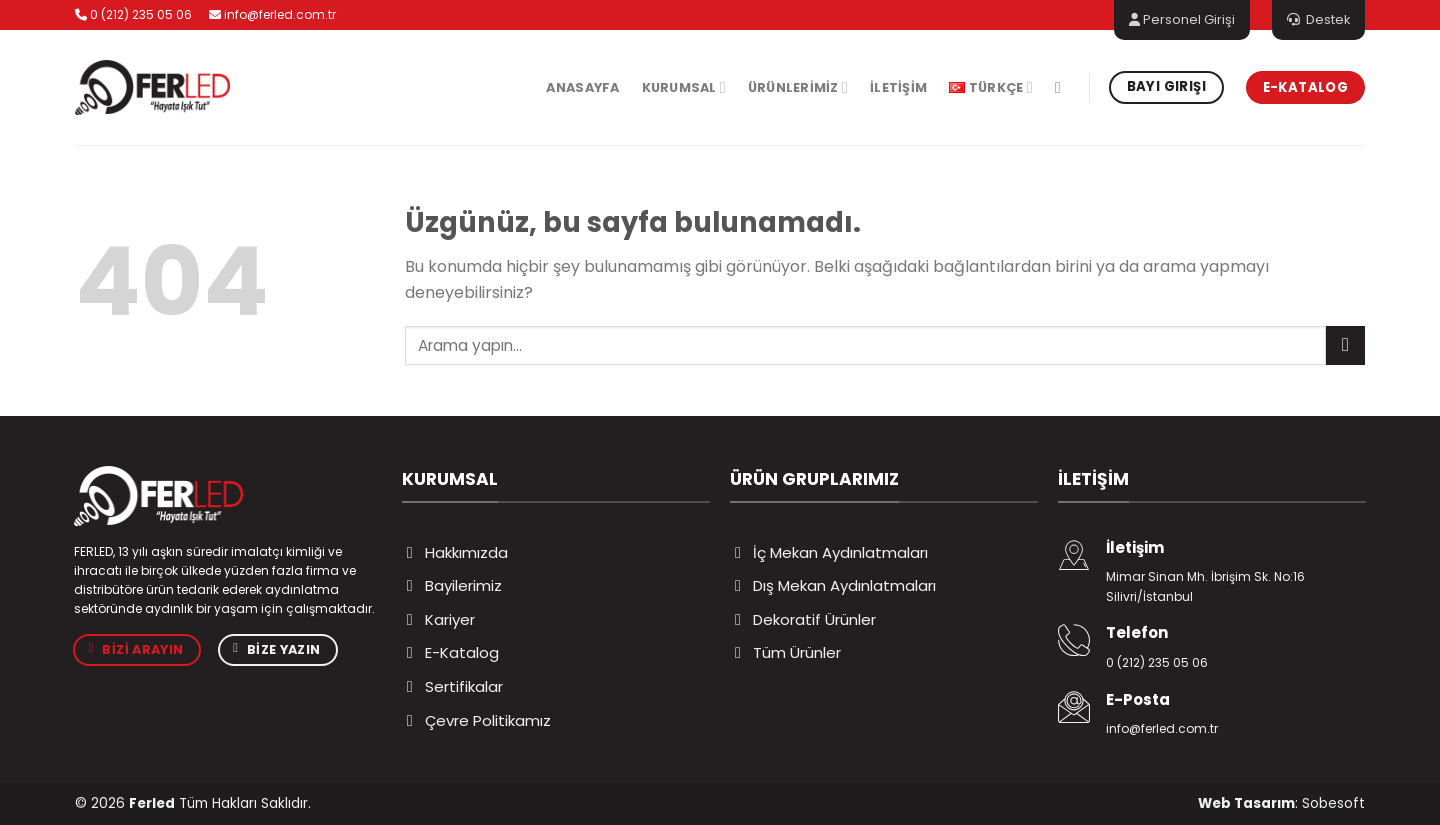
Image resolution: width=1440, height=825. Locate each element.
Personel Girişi (1182, 19)
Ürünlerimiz (798, 87)
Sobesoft (1333, 803)
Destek (1318, 19)
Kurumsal (684, 87)
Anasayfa (582, 87)
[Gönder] (1345, 345)
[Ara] (1063, 87)
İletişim (898, 87)
